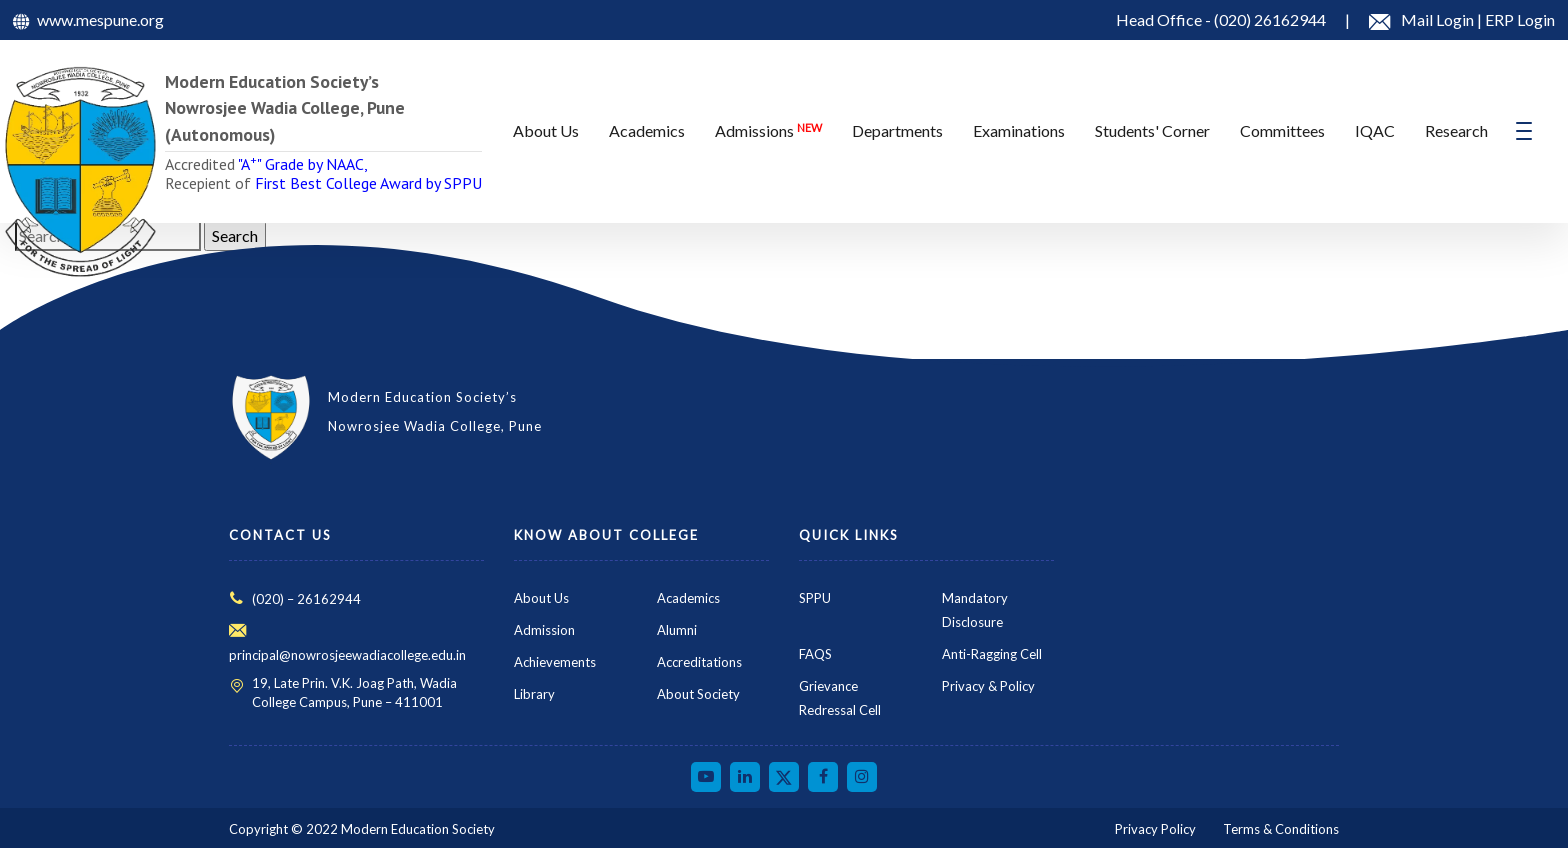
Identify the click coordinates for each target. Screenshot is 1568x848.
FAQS (815, 654)
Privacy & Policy (988, 686)
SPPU (815, 598)
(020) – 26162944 (306, 599)
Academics (688, 598)
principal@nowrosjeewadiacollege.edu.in (347, 655)
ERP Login (1520, 19)
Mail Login (1439, 19)
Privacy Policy (1155, 829)
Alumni (677, 630)
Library (534, 694)
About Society (698, 694)
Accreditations (699, 662)
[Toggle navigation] (1524, 131)
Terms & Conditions (1281, 829)
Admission (544, 630)
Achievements (555, 662)
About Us (541, 598)
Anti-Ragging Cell (992, 654)
